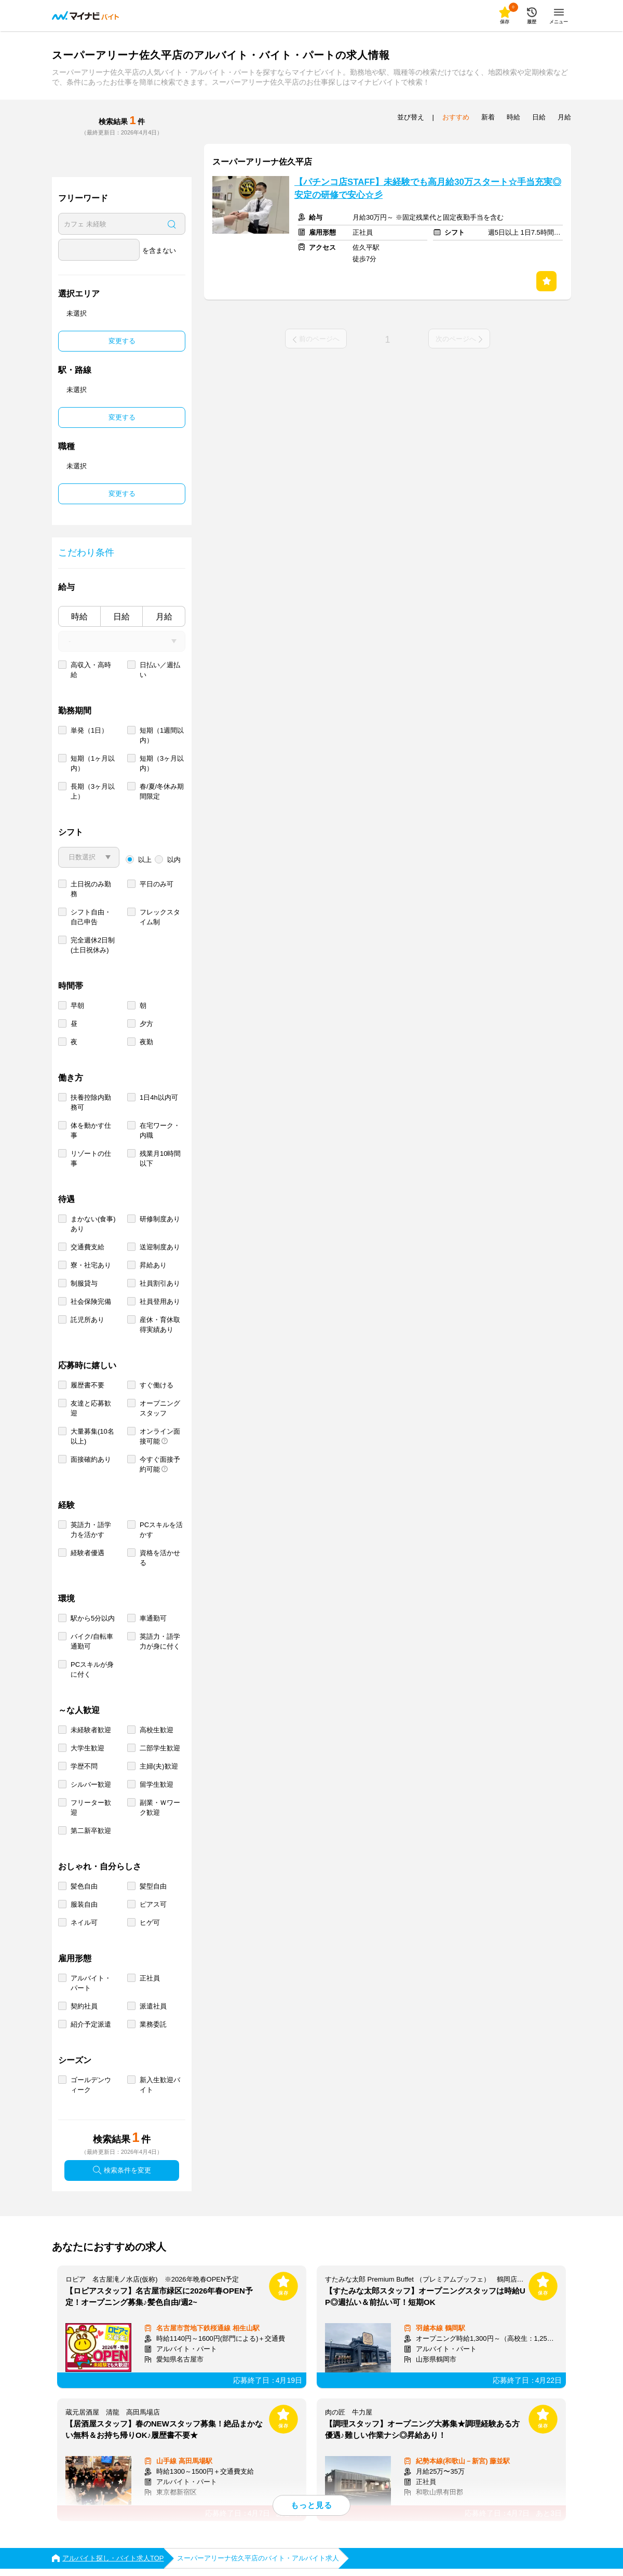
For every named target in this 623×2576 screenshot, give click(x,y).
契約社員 (84, 2006)
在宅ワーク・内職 (160, 1130)
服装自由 (84, 1904)
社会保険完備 (91, 1301)
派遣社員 (153, 2006)
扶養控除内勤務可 (91, 1102)
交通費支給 (87, 1247)
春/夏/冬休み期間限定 (162, 791)
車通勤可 (153, 1618)
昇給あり (153, 1265)
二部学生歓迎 (160, 1748)
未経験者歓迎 (91, 1730)
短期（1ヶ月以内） (93, 763)
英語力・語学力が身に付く (160, 1641)
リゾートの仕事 (91, 1158)
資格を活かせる (160, 1558)
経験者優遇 (87, 1553)
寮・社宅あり (91, 1265)
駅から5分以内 (93, 1618)
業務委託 (153, 2024)
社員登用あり (160, 1301)
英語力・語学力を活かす (91, 1530)
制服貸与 (84, 1283)
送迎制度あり (160, 1247)
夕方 (146, 1024)
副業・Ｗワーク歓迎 (160, 1807)
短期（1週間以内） (162, 735)
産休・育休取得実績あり (160, 1324)
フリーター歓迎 (91, 1807)
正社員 (150, 1978)
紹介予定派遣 (91, 2024)
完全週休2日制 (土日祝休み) (93, 945)
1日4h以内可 (159, 1097)
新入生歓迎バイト (160, 2085)
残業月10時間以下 (160, 1158)
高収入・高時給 (91, 670)
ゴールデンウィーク (91, 2085)
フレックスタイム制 (160, 917)
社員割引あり (160, 1283)
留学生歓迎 (156, 1784)
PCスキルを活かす (161, 1530)
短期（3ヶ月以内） (162, 763)
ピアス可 (153, 1904)
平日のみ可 (156, 884)
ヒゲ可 (150, 1922)
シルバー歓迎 (91, 1784)
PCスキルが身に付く (92, 1669)
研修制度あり (160, 1219)
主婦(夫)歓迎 (159, 1766)
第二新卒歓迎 (91, 1831)
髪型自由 (153, 1886)
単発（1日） (89, 730)
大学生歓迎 (87, 1748)
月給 (164, 616)
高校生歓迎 (156, 1730)
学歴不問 (84, 1766)
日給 (121, 616)
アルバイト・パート (91, 1983)
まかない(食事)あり (93, 1224)
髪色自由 (84, 1886)
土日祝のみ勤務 (91, 889)
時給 (79, 616)
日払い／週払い (160, 670)
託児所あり (87, 1320)
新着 (488, 117)
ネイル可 (84, 1922)
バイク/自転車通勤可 (92, 1641)
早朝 (77, 1005)
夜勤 (146, 1042)
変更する (122, 341)
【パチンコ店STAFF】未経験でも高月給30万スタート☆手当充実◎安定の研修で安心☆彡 (427, 188)
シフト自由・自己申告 (91, 917)
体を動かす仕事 (91, 1130)
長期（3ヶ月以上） (93, 791)
